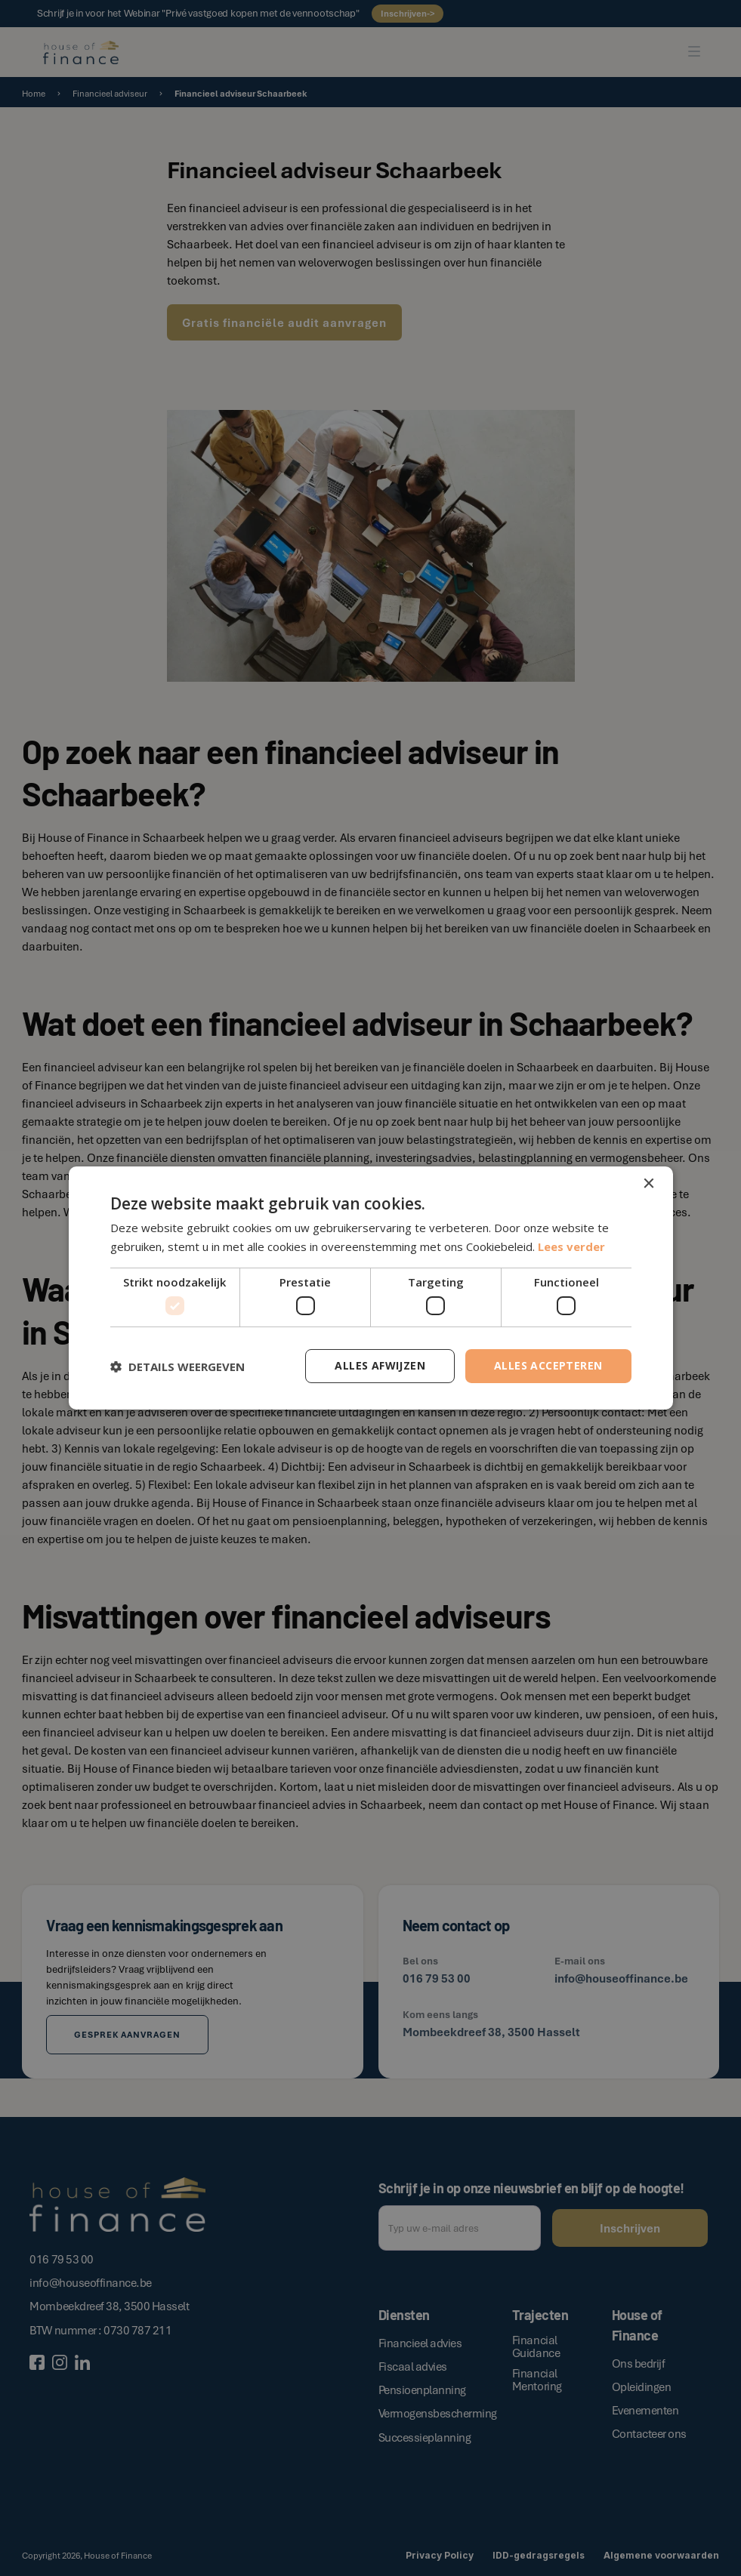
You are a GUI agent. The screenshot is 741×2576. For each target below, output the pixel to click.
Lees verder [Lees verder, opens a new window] (571, 1246)
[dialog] (370, 1288)
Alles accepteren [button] (548, 1365)
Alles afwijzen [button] (380, 1365)
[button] (177, 1366)
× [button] (648, 1184)
